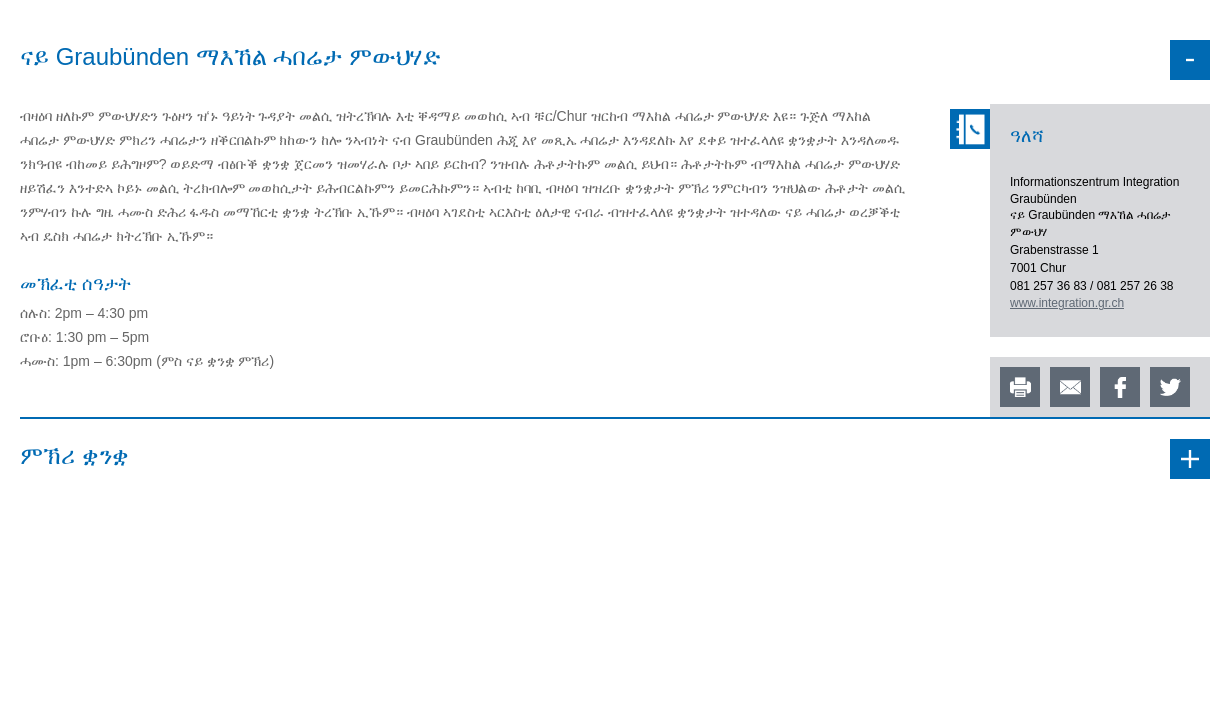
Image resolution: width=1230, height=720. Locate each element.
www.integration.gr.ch (1067, 303)
